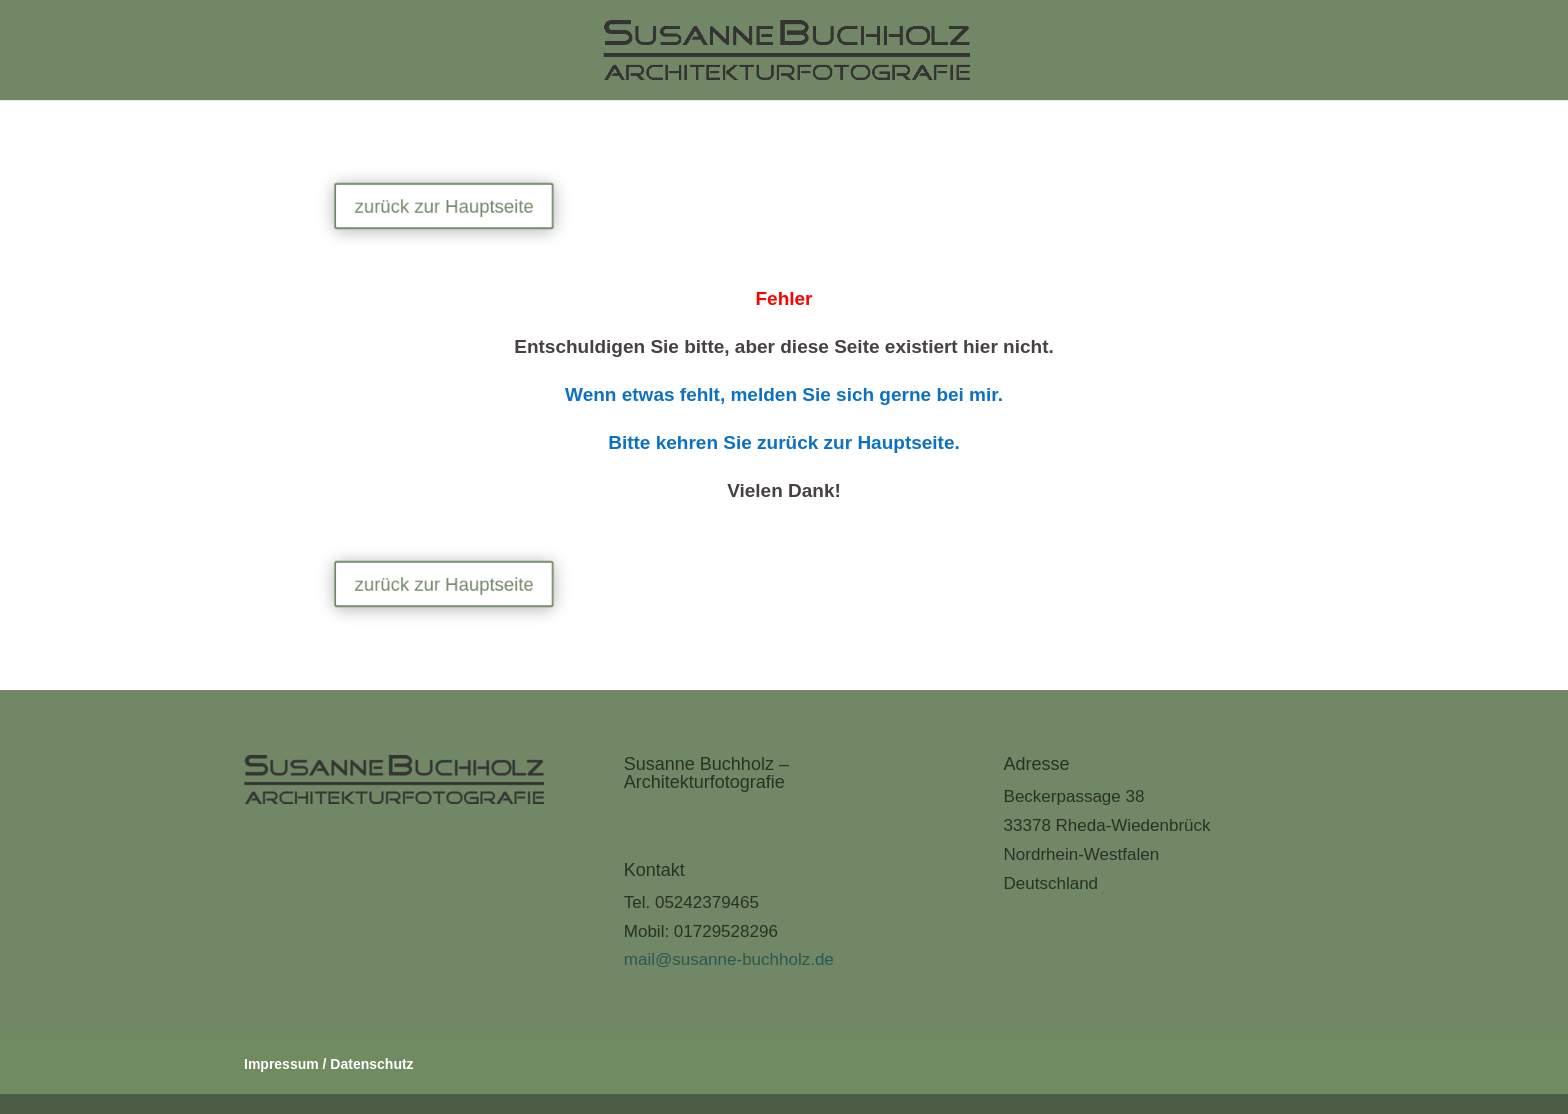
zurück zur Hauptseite (454, 206)
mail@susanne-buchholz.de (729, 959)
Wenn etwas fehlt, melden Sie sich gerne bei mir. (784, 394)
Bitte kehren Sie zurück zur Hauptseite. (784, 442)
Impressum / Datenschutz (329, 1064)
